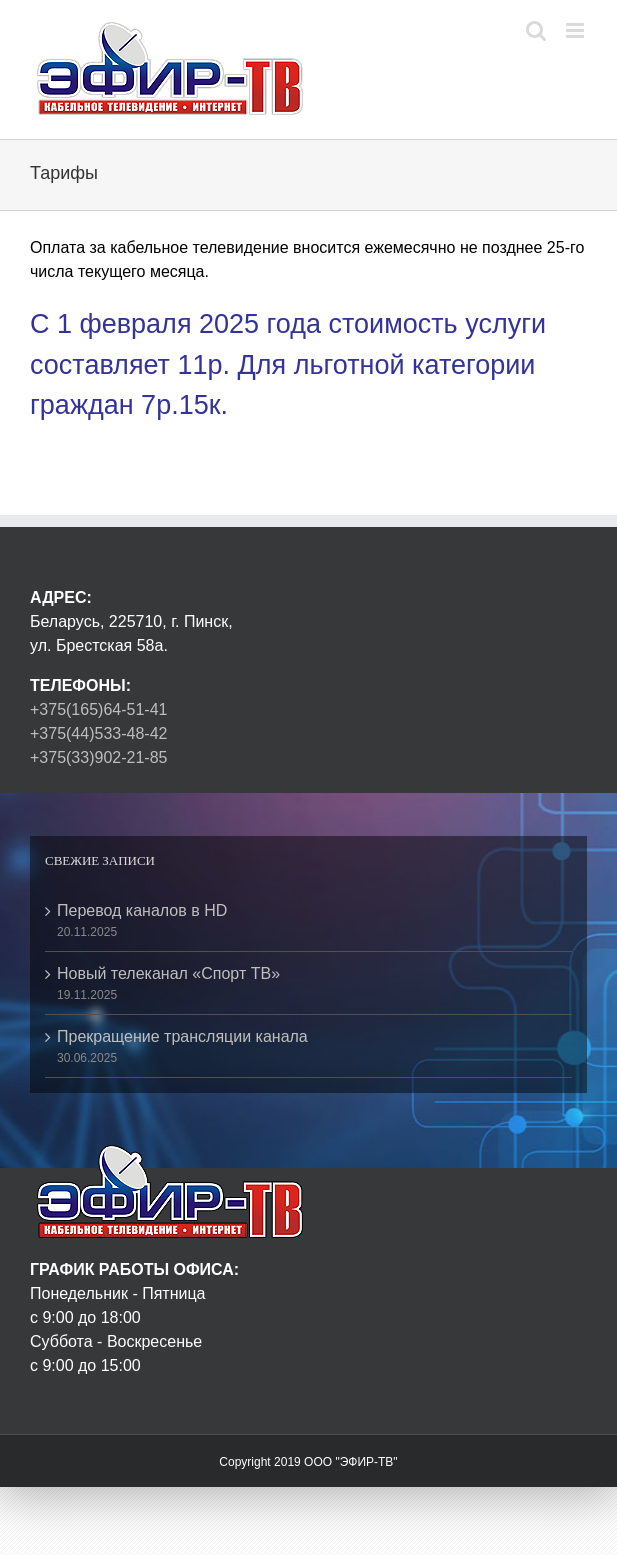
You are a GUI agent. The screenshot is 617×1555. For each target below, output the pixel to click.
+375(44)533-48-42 (98, 733)
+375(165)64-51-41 (98, 709)
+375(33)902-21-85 (98, 757)
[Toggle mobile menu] (576, 30)
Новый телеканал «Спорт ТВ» (168, 973)
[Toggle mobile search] (536, 30)
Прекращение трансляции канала (182, 1036)
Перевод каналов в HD (142, 910)
